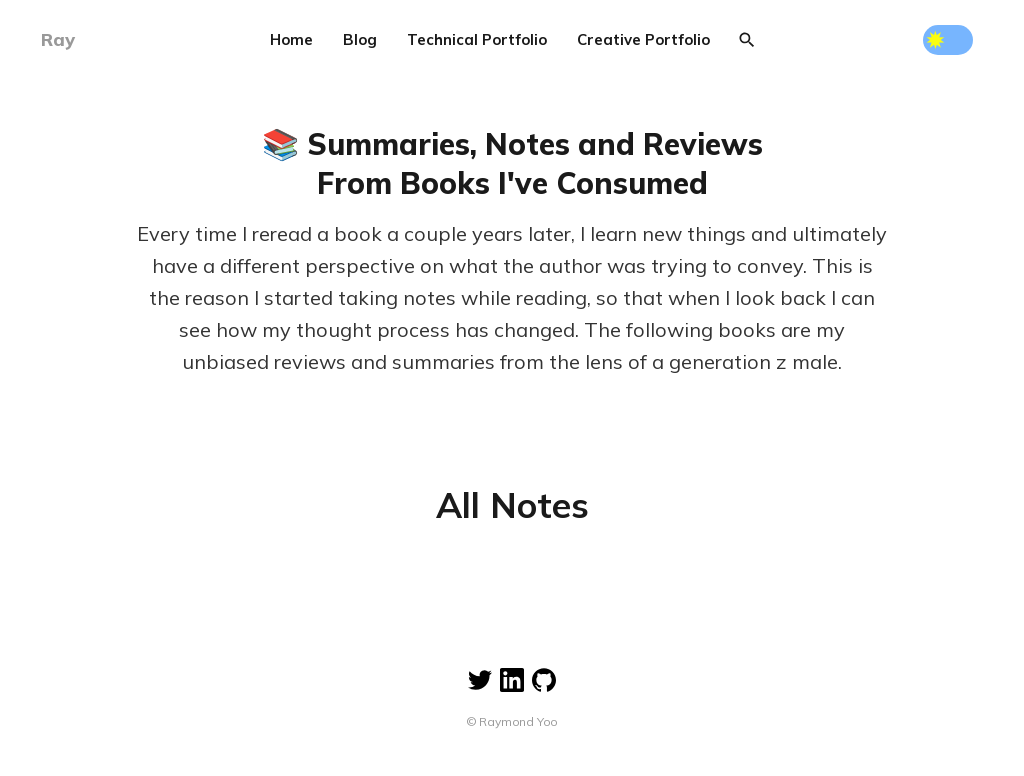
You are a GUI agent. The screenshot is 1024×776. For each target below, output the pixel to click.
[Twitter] (480, 668)
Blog (360, 39)
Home (291, 39)
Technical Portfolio (477, 39)
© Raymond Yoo (512, 721)
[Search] (747, 40)
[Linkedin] (512, 668)
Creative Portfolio (643, 39)
